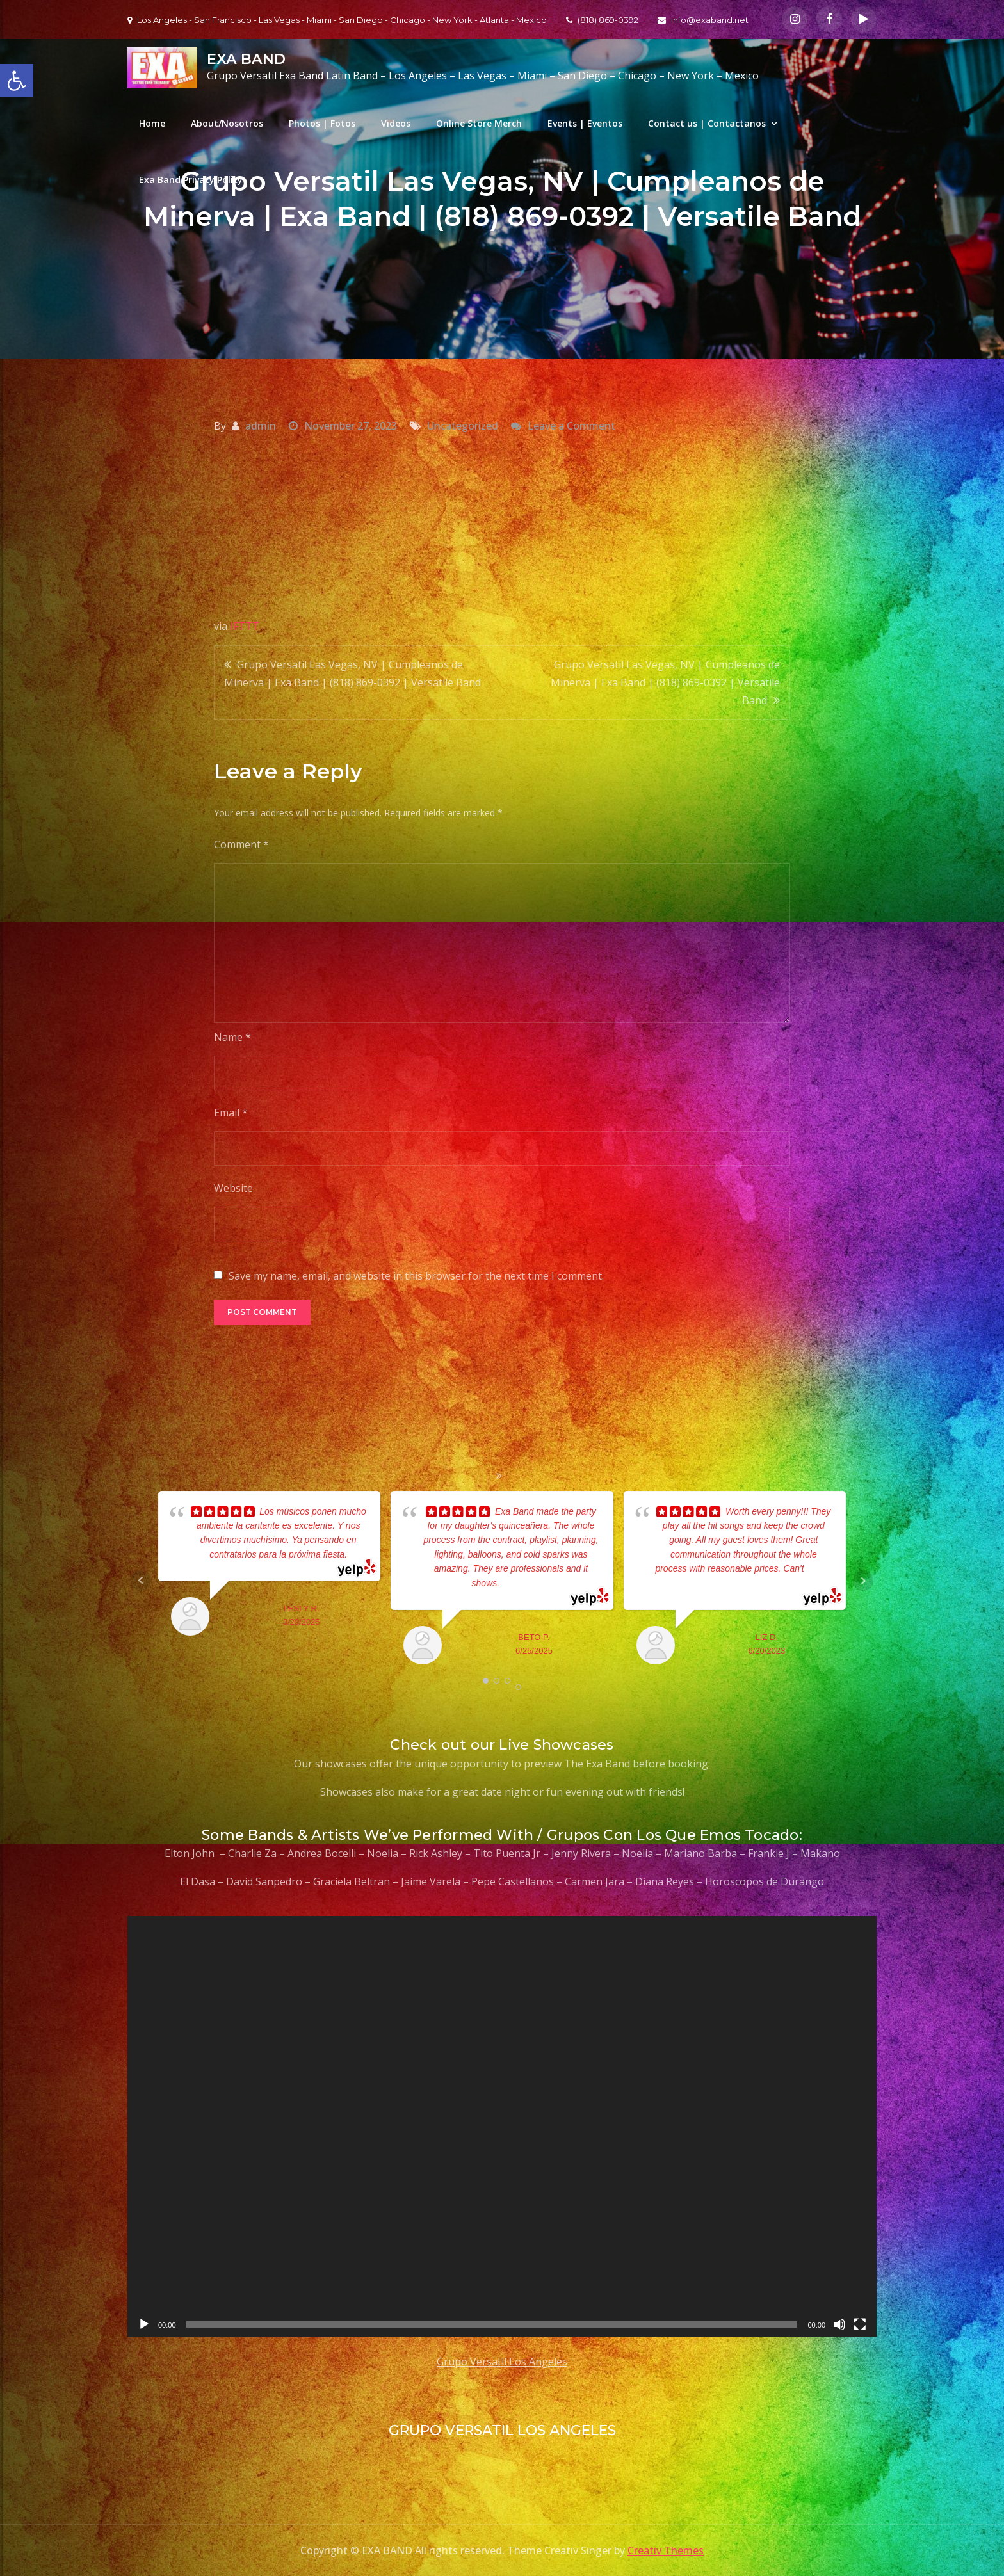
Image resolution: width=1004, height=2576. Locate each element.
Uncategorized (462, 426)
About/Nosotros (227, 123)
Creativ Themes (666, 2550)
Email (231, 1113)
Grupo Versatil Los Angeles (502, 2362)
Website (233, 1188)
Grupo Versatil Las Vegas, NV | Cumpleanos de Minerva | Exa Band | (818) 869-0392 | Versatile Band (352, 673)
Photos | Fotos (322, 123)
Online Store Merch (479, 123)
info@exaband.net (703, 20)
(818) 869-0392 (602, 20)
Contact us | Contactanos (707, 123)
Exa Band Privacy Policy (191, 179)
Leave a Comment (571, 426)
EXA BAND (245, 59)
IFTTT (244, 626)
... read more (524, 1583)
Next (863, 1580)
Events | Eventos (584, 123)
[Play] (144, 2324)
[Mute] (839, 2324)
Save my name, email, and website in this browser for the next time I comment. (416, 1276)
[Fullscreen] (860, 2324)
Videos (395, 123)
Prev (141, 1580)
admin (260, 426)
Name (232, 1037)
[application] (502, 2126)
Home (152, 123)
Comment (241, 844)
